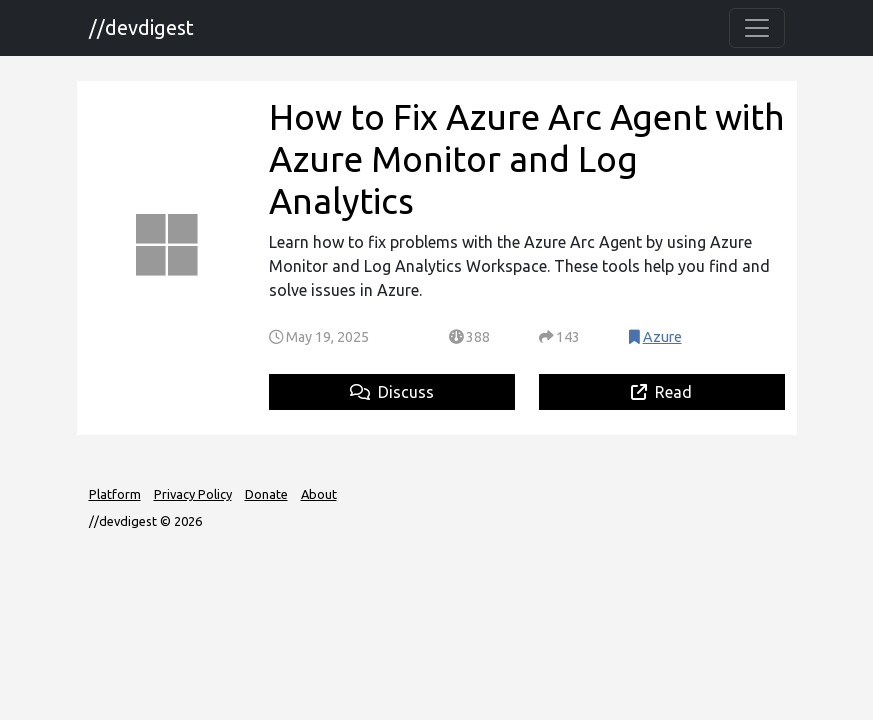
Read (661, 392)
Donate (266, 494)
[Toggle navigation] (757, 28)
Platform (115, 494)
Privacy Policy (193, 494)
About (319, 494)
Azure (662, 337)
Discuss (392, 392)
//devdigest (141, 27)
